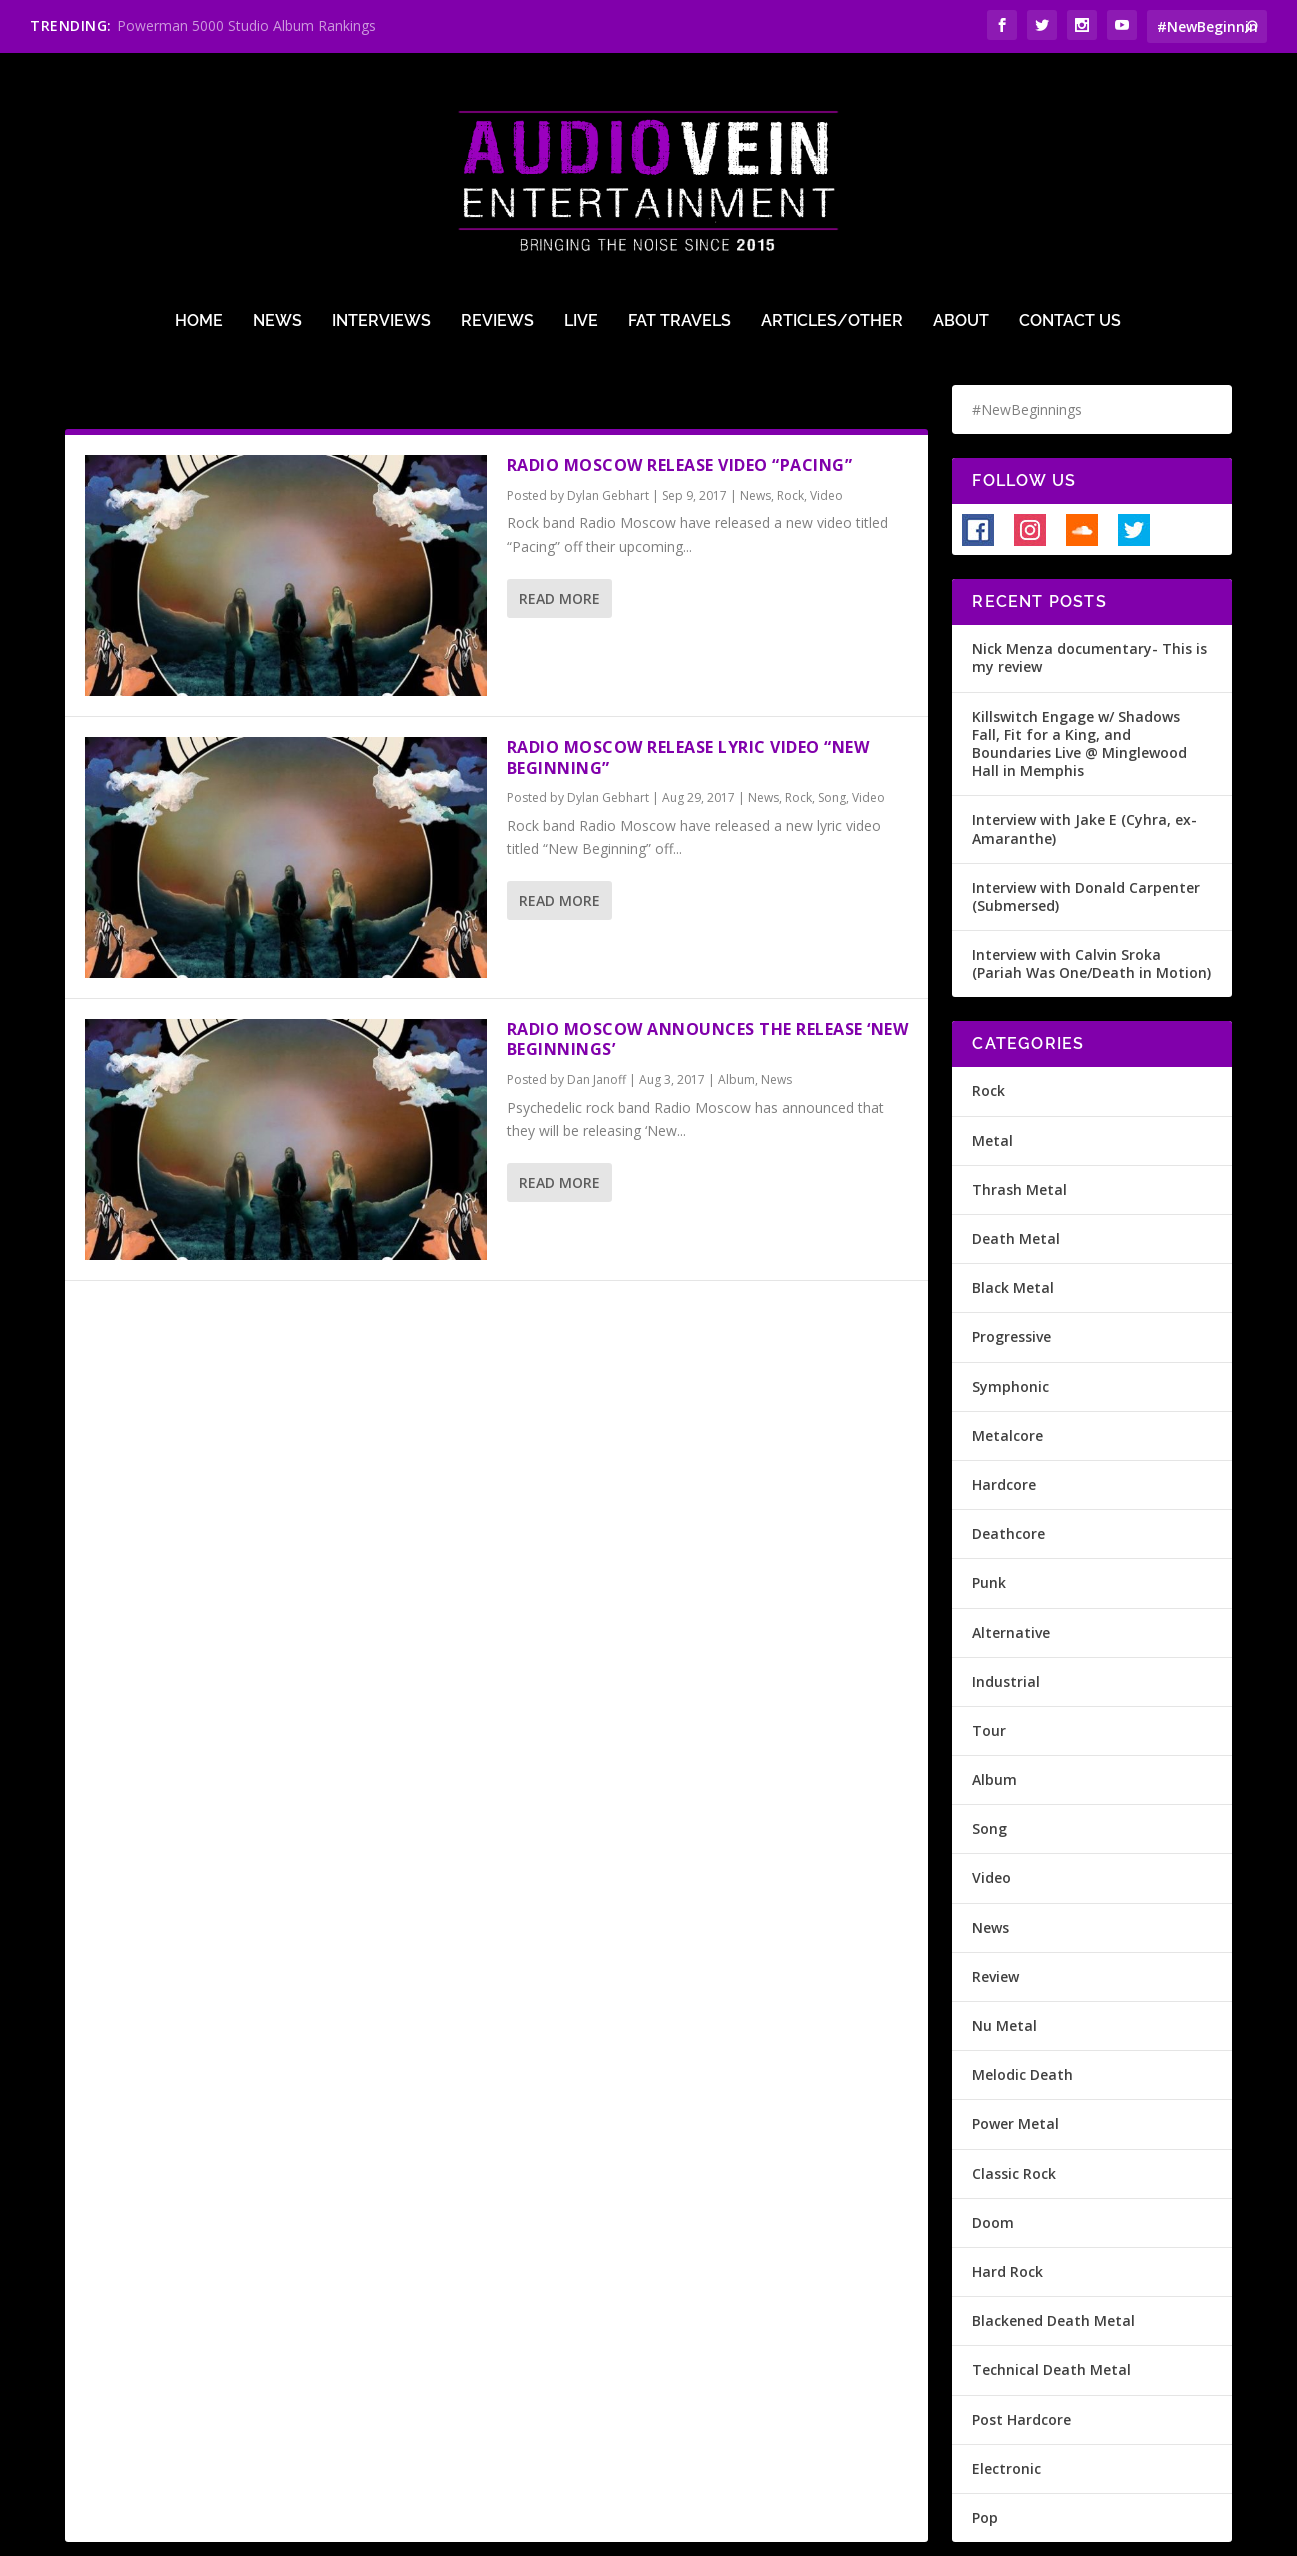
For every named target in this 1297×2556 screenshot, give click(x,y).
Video (826, 423)
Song (832, 725)
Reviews (497, 211)
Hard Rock (1007, 2199)
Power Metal (1015, 2051)
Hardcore (1004, 1412)
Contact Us (1070, 211)
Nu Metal (1004, 1953)
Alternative (1011, 1560)
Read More (559, 526)
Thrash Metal (1019, 1117)
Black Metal (1013, 1215)
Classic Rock (1014, 2101)
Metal (992, 1068)
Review (995, 1904)
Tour (989, 1658)
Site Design (537, 2533)
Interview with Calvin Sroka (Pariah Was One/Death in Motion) (1091, 891)
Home (199, 211)
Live (581, 211)
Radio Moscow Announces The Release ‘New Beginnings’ (708, 967)
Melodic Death (1022, 2002)
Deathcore (1008, 1461)
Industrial (1006, 1609)
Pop (985, 2445)
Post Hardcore (1021, 2347)
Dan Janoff (596, 1007)
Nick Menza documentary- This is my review (1089, 585)
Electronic (1006, 2396)
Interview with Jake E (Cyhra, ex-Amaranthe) (1084, 756)
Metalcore (1007, 1363)
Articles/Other (832, 211)
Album (736, 1007)
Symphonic (1010, 1314)
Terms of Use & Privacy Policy (386, 2533)
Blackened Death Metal (1053, 2248)
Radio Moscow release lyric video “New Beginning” (688, 685)
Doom (993, 2150)
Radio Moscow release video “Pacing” (680, 393)
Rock (790, 423)
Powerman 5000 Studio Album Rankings (246, 25)
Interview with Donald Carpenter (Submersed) (1086, 824)
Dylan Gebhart (608, 423)
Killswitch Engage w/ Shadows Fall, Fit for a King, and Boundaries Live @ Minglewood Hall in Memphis (1079, 672)
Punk (989, 1510)
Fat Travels (679, 211)
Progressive (1011, 1264)
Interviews (381, 211)
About (961, 211)
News (277, 211)
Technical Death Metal (1051, 2297)
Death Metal (1016, 1166)
